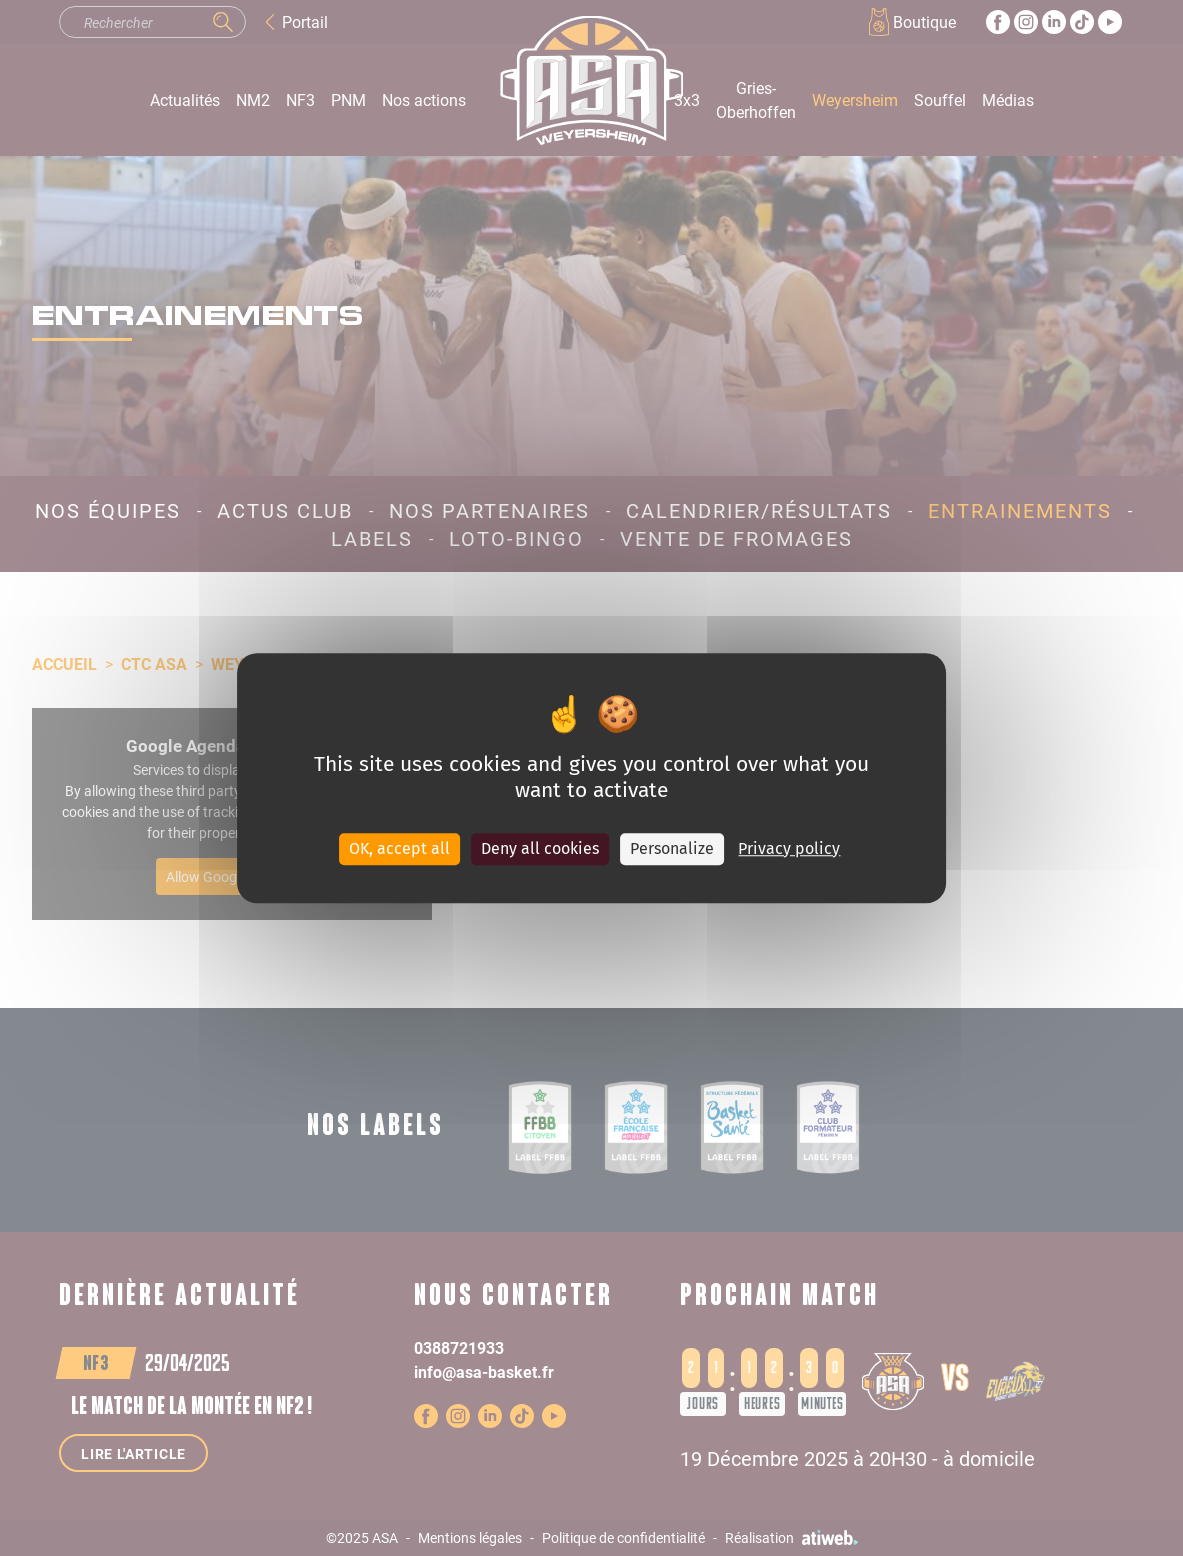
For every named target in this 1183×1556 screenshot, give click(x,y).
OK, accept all (399, 848)
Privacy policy (789, 848)
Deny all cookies (540, 848)
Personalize (672, 848)
